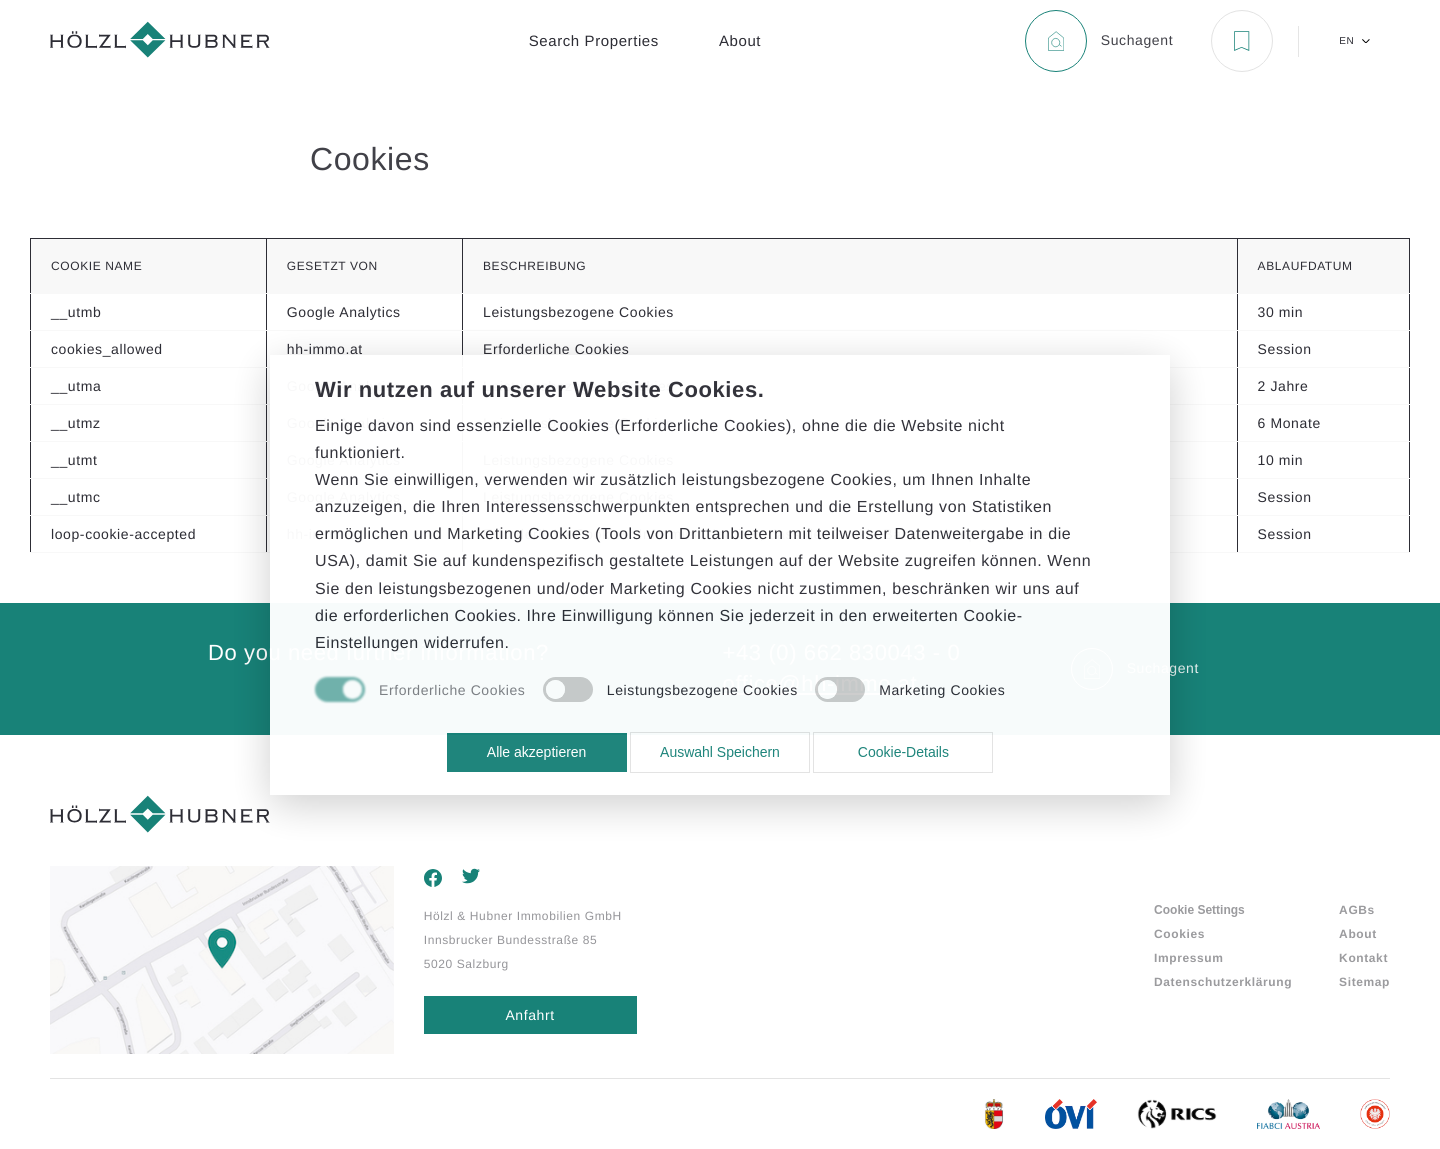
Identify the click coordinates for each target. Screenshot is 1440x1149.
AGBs (1357, 910)
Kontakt (1363, 958)
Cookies (1179, 934)
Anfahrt (529, 1015)
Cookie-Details (903, 752)
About (740, 41)
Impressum (1188, 958)
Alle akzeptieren (537, 752)
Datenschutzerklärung (1223, 982)
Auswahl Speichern (720, 752)
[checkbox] (420, 691)
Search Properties (594, 41)
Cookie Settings (1199, 910)
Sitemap (1364, 982)
